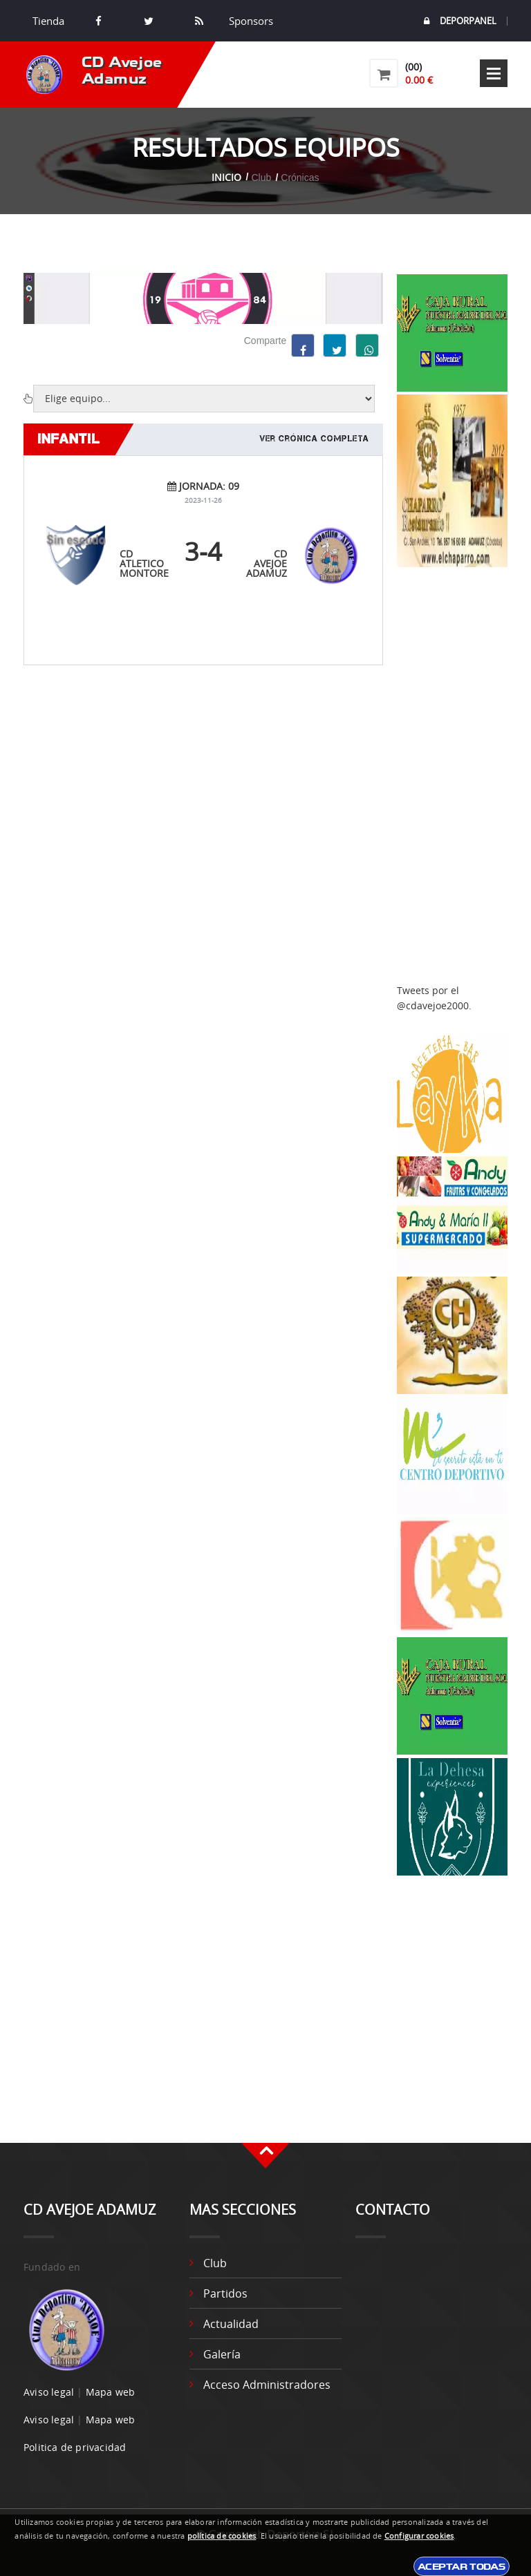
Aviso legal (49, 2391)
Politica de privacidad (75, 2447)
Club (215, 2263)
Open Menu (493, 73)
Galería (222, 2354)
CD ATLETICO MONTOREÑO (152, 563)
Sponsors (249, 21)
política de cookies (222, 2536)
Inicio (226, 177)
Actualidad (231, 2323)
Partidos (225, 2293)
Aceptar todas (461, 2566)
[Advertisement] (452, 776)
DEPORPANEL (460, 21)
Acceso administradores (266, 2384)
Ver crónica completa (314, 439)
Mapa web (111, 2391)
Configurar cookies (419, 2536)
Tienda (48, 21)
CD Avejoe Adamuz (266, 563)
